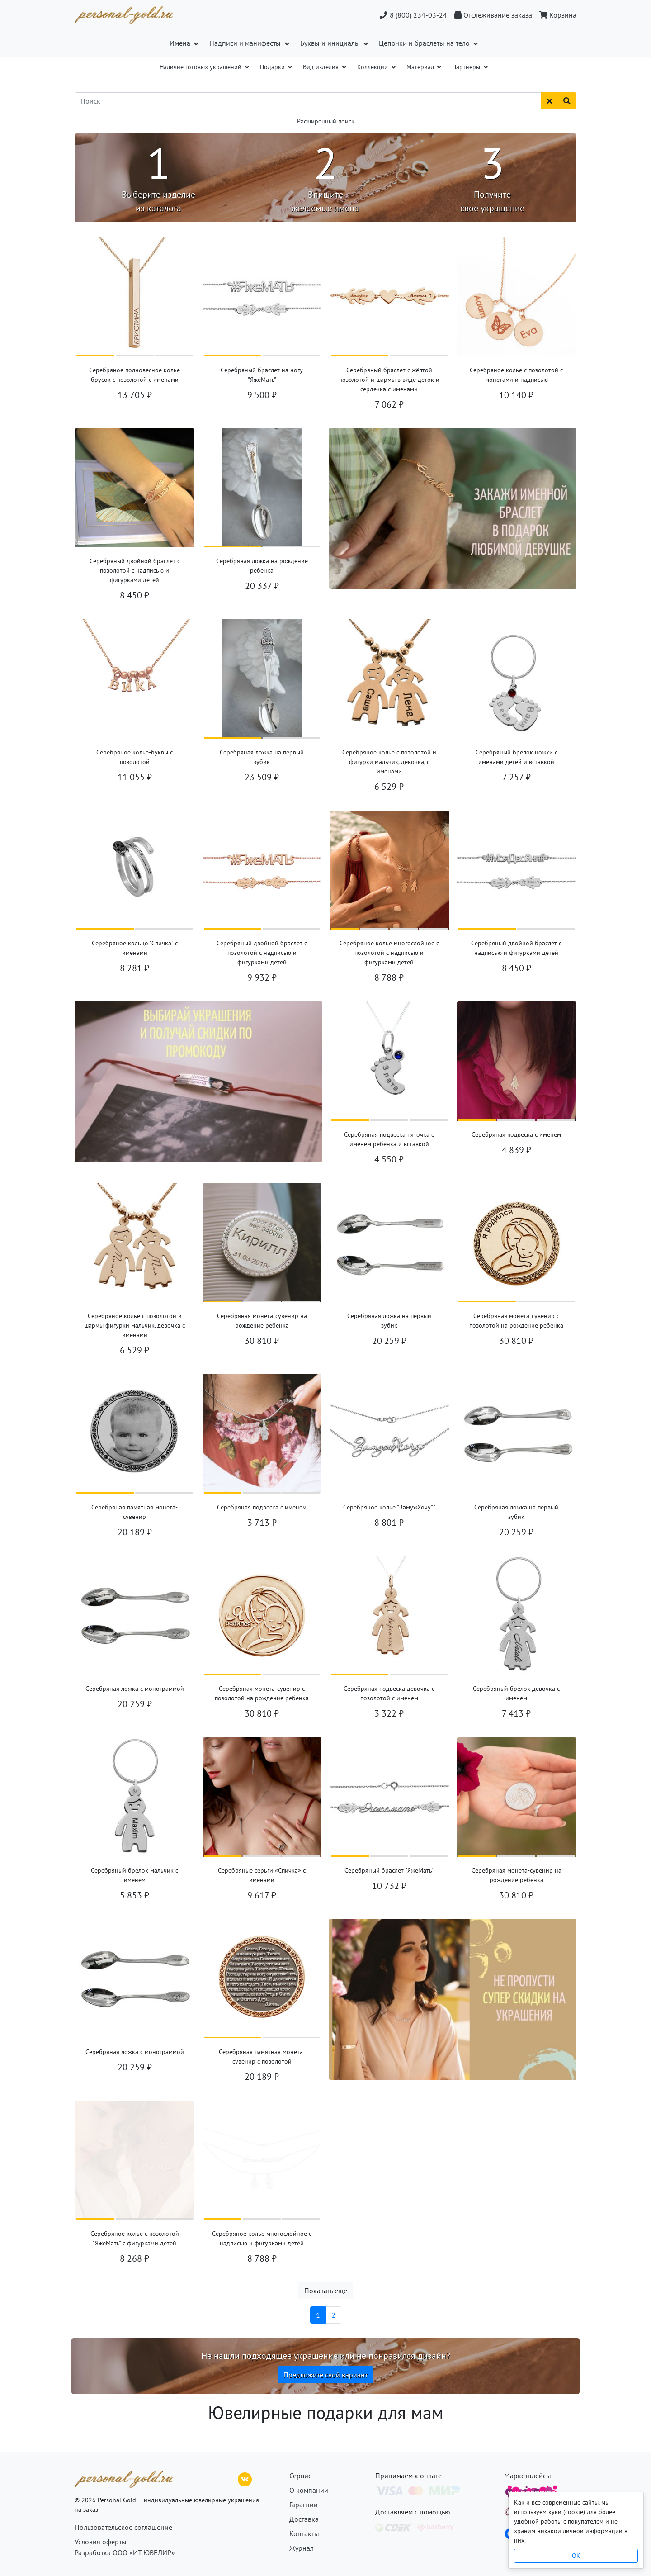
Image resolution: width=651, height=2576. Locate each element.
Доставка (304, 2519)
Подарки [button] (273, 67)
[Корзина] (556, 15)
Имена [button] (181, 42)
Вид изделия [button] (321, 67)
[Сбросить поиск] (549, 100)
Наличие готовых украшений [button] (201, 67)
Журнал (301, 2547)
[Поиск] (308, 100)
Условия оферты (101, 2541)
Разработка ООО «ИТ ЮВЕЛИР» (125, 2552)
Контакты (304, 2533)
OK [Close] (576, 2556)
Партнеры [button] (467, 67)
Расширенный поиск (325, 121)
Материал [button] (421, 67)
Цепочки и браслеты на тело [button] (425, 42)
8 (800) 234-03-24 (413, 14)
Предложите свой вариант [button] (325, 2374)
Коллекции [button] (373, 67)
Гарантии (303, 2504)
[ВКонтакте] (245, 2478)
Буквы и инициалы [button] (331, 42)
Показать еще (325, 2290)
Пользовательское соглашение (123, 2527)
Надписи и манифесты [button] (246, 42)
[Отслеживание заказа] (493, 15)
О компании (308, 2490)
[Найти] (566, 100)
